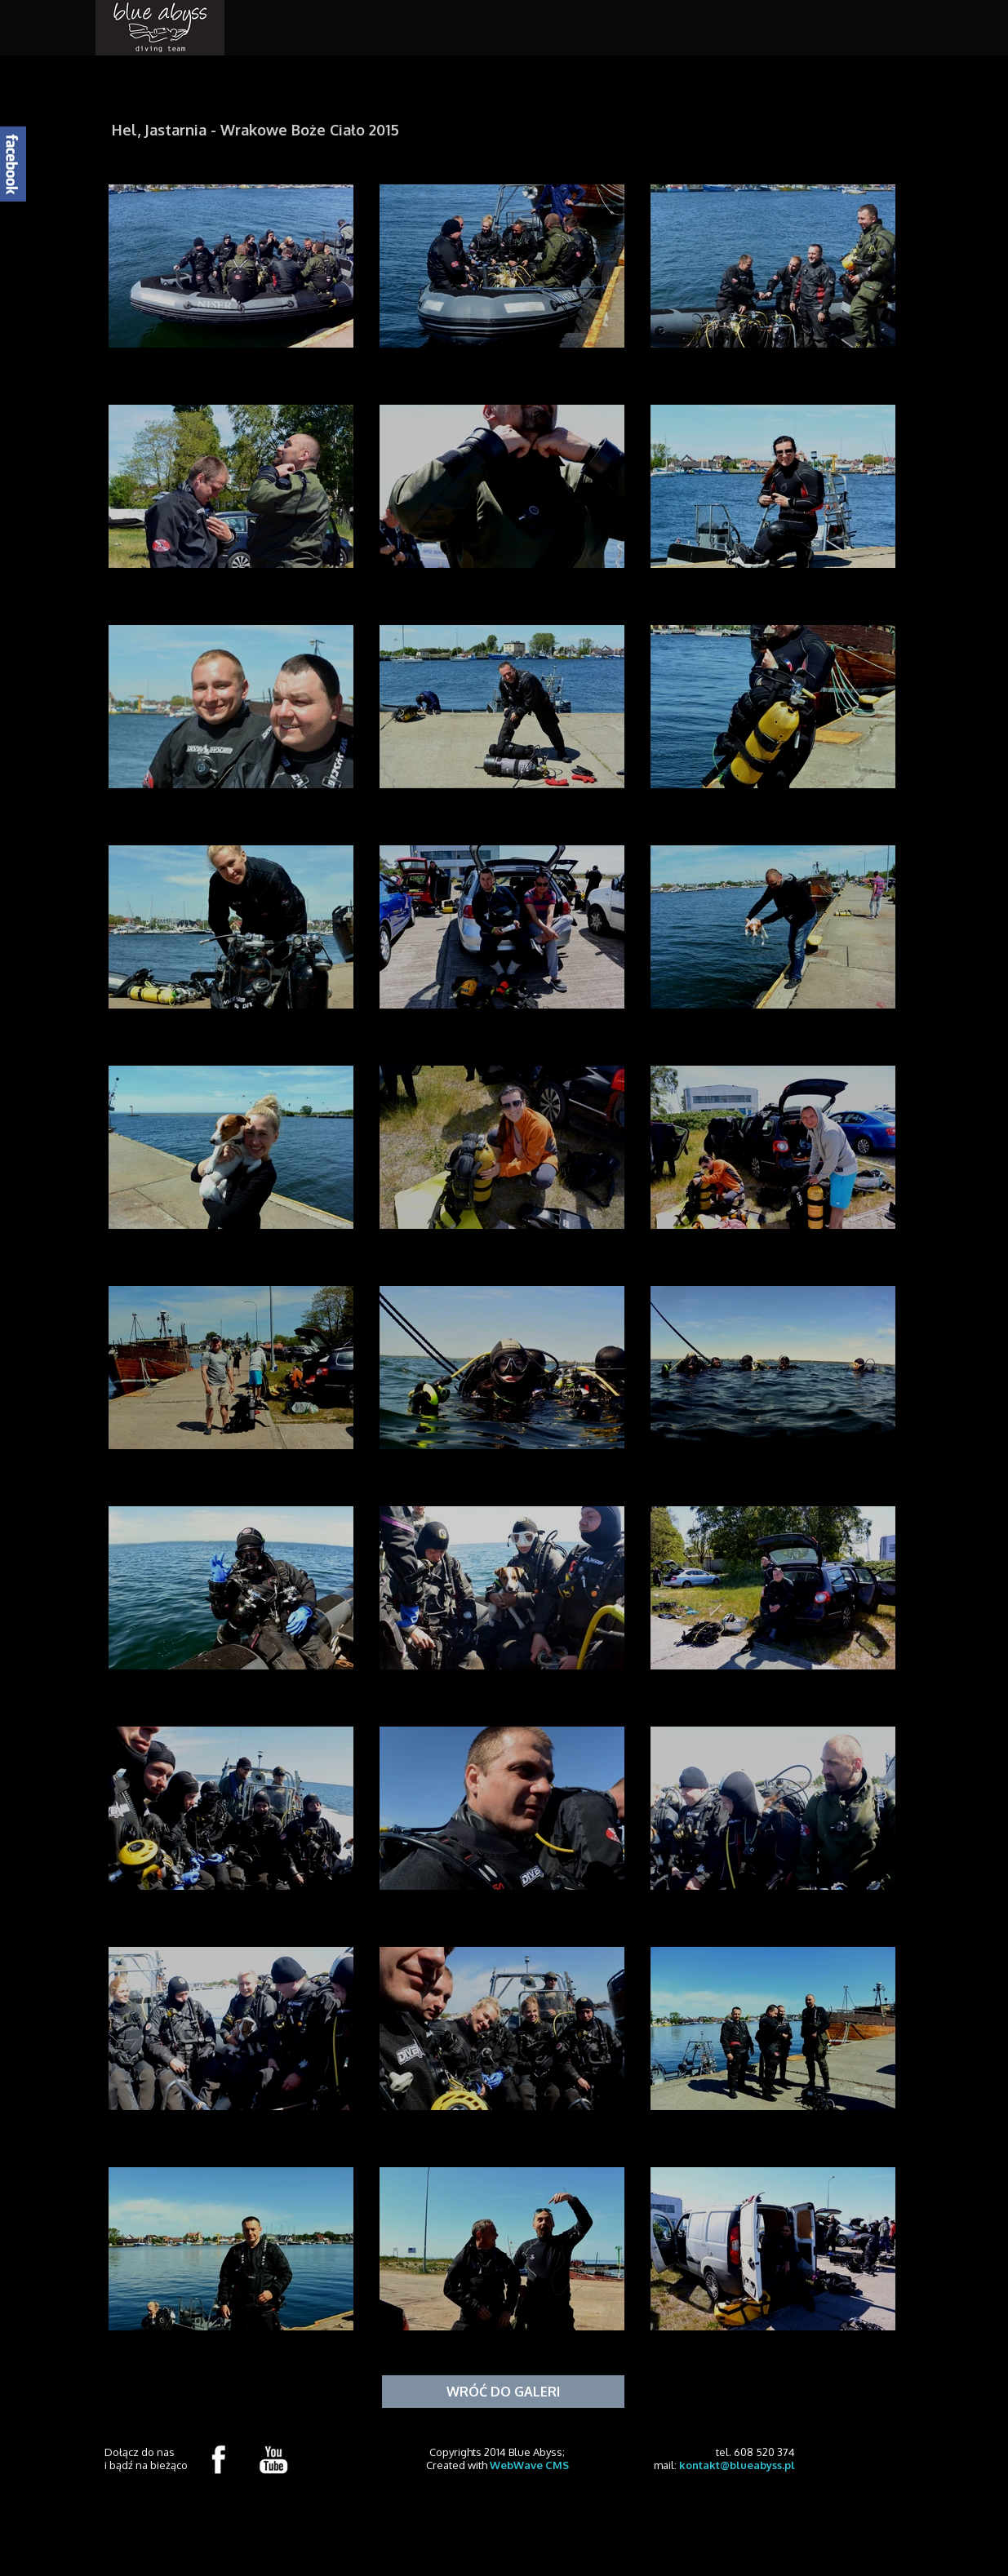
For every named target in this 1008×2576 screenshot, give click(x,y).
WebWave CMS (529, 2465)
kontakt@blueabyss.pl (737, 2465)
